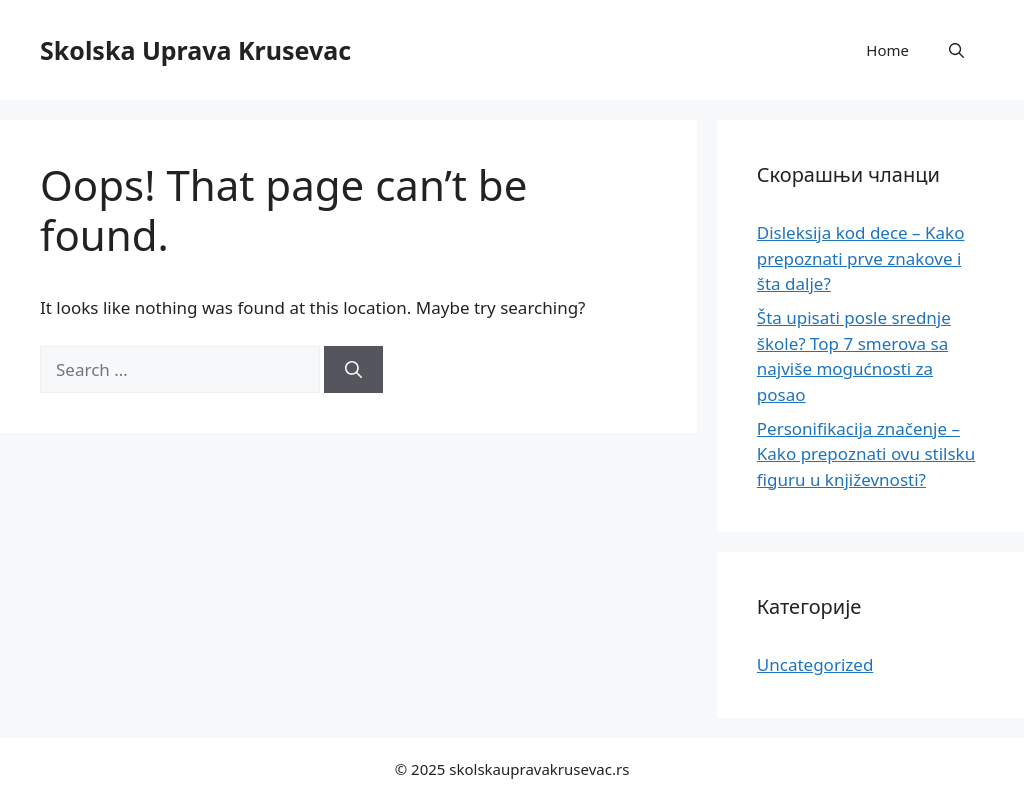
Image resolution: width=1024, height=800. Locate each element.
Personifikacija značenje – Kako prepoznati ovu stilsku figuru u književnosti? (866, 454)
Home (887, 50)
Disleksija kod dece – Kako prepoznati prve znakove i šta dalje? (861, 258)
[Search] (353, 370)
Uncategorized (815, 664)
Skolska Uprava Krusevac (195, 50)
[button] (956, 50)
